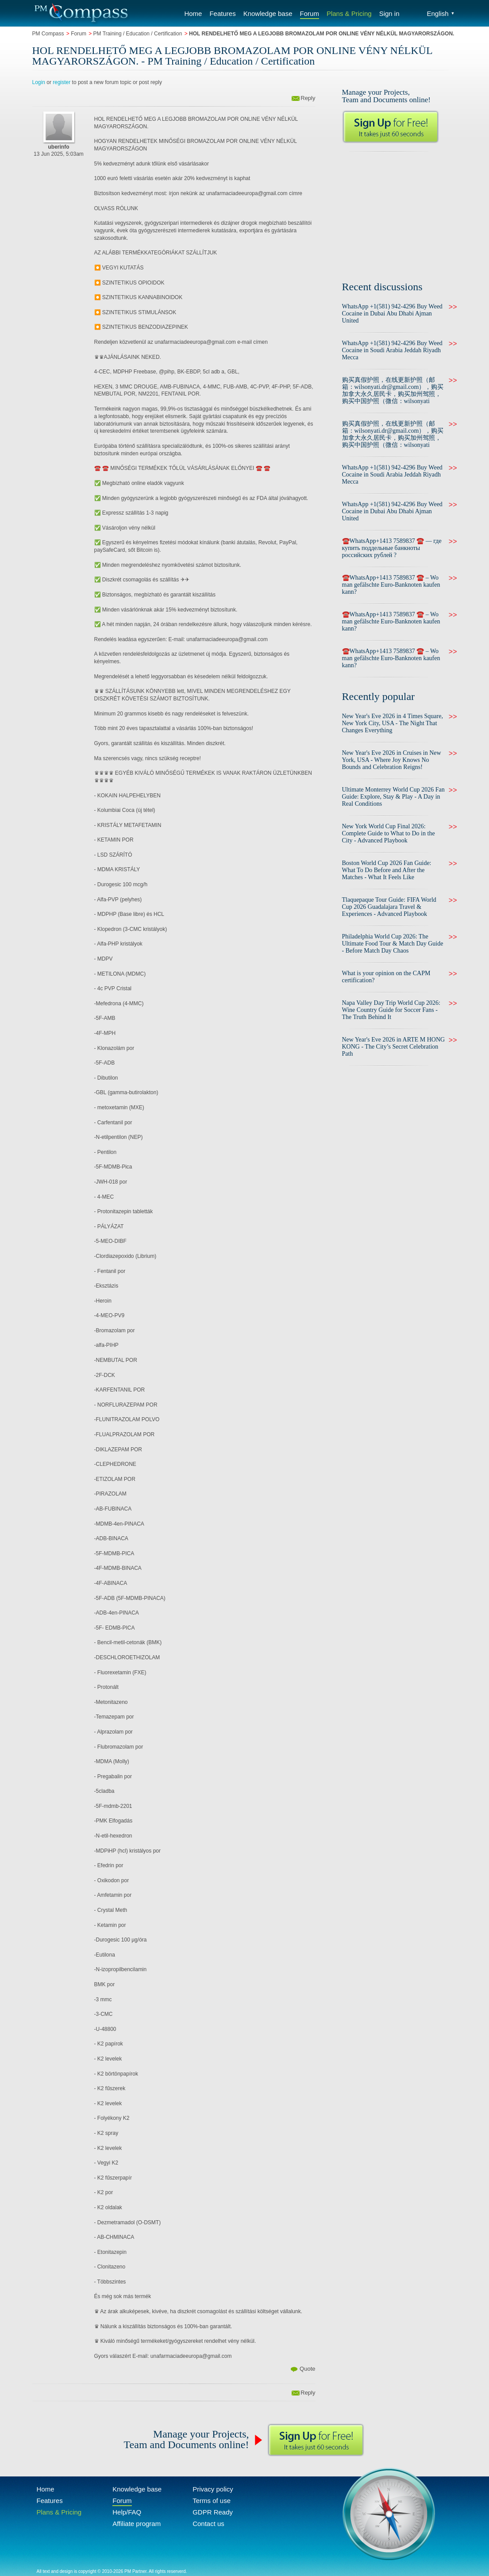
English (440, 13)
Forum (309, 13)
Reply (307, 98)
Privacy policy (213, 2489)
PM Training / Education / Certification (137, 34)
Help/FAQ (126, 2512)
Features (222, 13)
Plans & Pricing (349, 13)
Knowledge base (268, 13)
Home (193, 13)
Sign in (389, 13)
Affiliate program (136, 2523)
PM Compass (48, 34)
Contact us (208, 2523)
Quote (307, 2368)
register (61, 82)
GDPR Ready (213, 2512)
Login (38, 82)
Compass (81, 13)
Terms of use (212, 2500)
